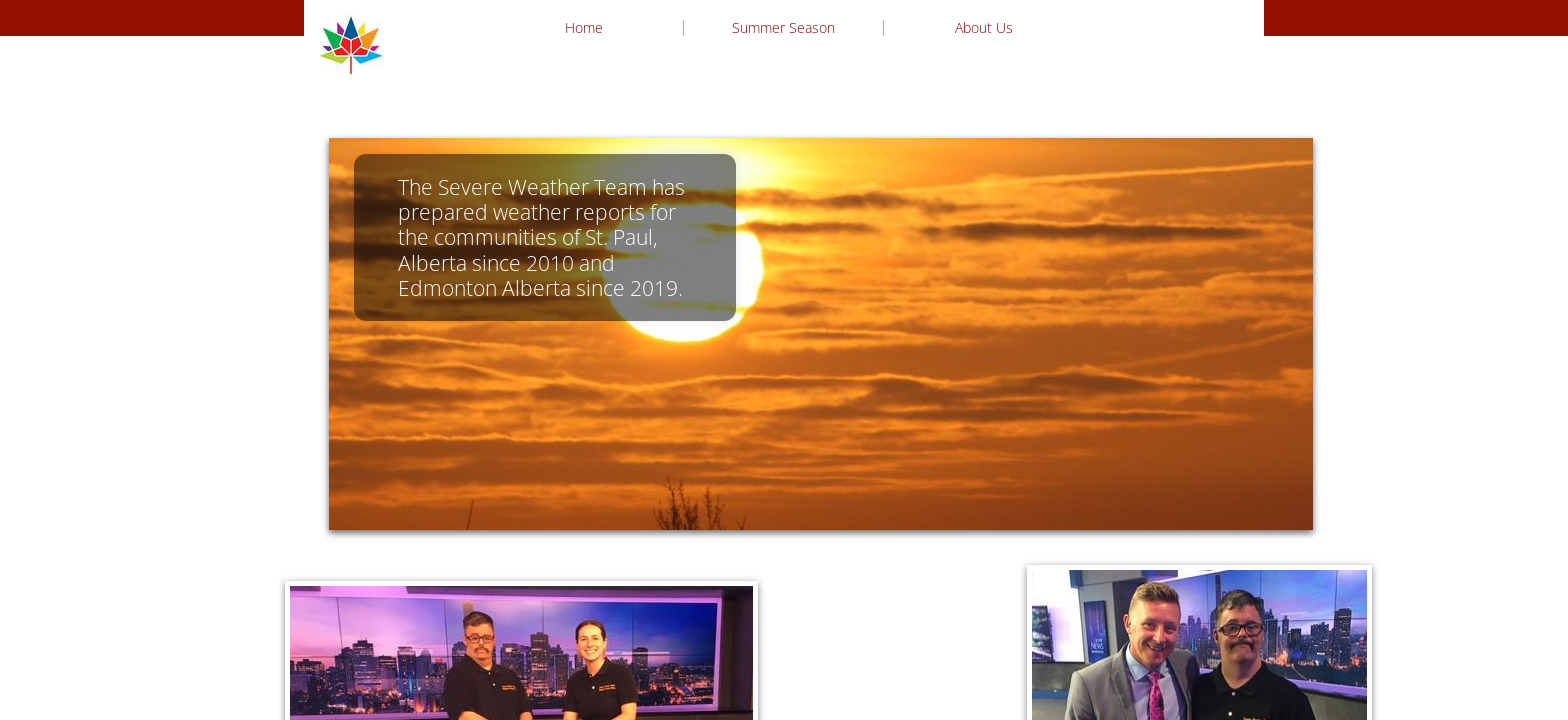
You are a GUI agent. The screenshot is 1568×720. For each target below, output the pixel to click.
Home (584, 27)
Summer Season (783, 27)
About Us (984, 27)
